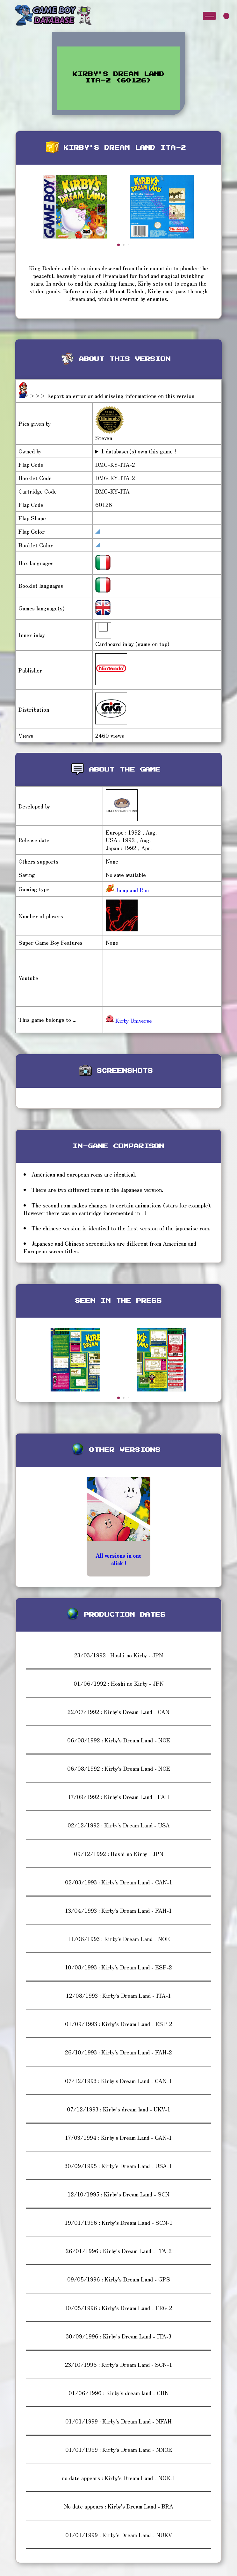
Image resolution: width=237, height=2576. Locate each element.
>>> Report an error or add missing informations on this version (111, 396)
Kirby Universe (129, 1020)
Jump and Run (131, 890)
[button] (118, 245)
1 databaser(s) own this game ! (138, 451)
